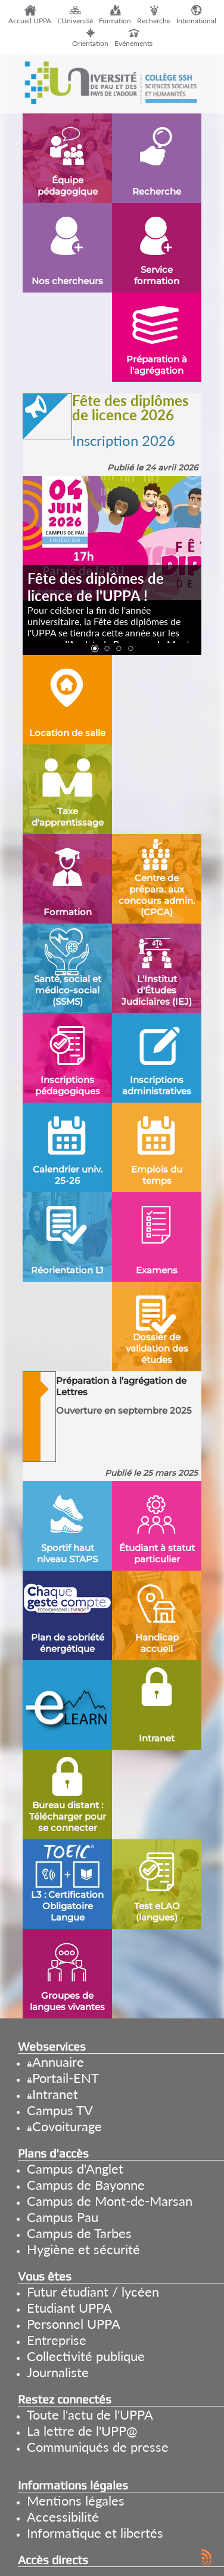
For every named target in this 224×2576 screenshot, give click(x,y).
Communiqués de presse (98, 2447)
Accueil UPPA (29, 20)
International (196, 20)
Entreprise (56, 2340)
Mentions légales (76, 2500)
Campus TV (60, 2110)
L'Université (75, 20)
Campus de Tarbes (79, 2233)
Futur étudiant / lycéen (93, 2291)
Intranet (55, 2094)
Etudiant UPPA (69, 2308)
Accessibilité (63, 2517)
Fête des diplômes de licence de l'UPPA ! (95, 587)
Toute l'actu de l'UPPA (90, 2414)
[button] (94, 648)
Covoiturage (67, 2126)
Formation (115, 20)
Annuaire (58, 2062)
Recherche (153, 20)
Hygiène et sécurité (83, 2249)
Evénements (133, 43)
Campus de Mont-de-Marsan (109, 2201)
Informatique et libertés (95, 2533)
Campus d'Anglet (75, 2168)
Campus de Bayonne (86, 2185)
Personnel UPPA (73, 2324)
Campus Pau (62, 2217)
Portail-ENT (65, 2078)
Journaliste (58, 2372)
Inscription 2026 (123, 440)
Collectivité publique (86, 2356)
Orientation (90, 43)
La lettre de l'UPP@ (82, 2431)
